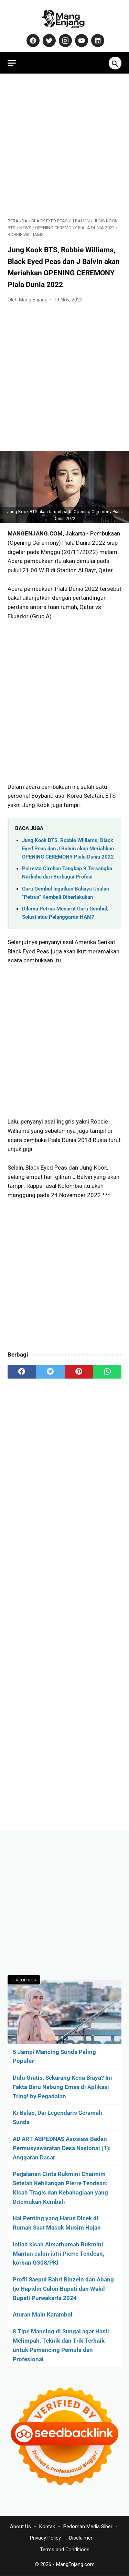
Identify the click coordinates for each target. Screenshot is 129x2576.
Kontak (47, 2526)
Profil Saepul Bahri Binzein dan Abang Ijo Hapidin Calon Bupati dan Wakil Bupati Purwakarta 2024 (63, 2288)
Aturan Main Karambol (43, 2314)
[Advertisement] (64, 145)
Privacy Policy (45, 2538)
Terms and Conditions (64, 2549)
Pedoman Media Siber (87, 2526)
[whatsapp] (107, 1372)
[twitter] (50, 1372)
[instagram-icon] (64, 40)
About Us (20, 2526)
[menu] (12, 63)
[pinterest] (79, 1372)
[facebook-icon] (32, 40)
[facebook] (22, 1372)
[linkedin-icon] (96, 40)
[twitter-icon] (48, 40)
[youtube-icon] (80, 40)
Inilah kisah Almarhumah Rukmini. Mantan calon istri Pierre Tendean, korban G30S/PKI (59, 2253)
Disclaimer (81, 2538)
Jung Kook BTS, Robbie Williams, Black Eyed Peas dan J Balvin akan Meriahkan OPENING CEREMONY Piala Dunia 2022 (68, 848)
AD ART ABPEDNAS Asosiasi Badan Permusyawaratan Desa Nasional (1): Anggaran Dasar (62, 2148)
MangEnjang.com (75, 2564)
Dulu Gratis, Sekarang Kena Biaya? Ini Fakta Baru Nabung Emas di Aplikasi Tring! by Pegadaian (62, 2087)
